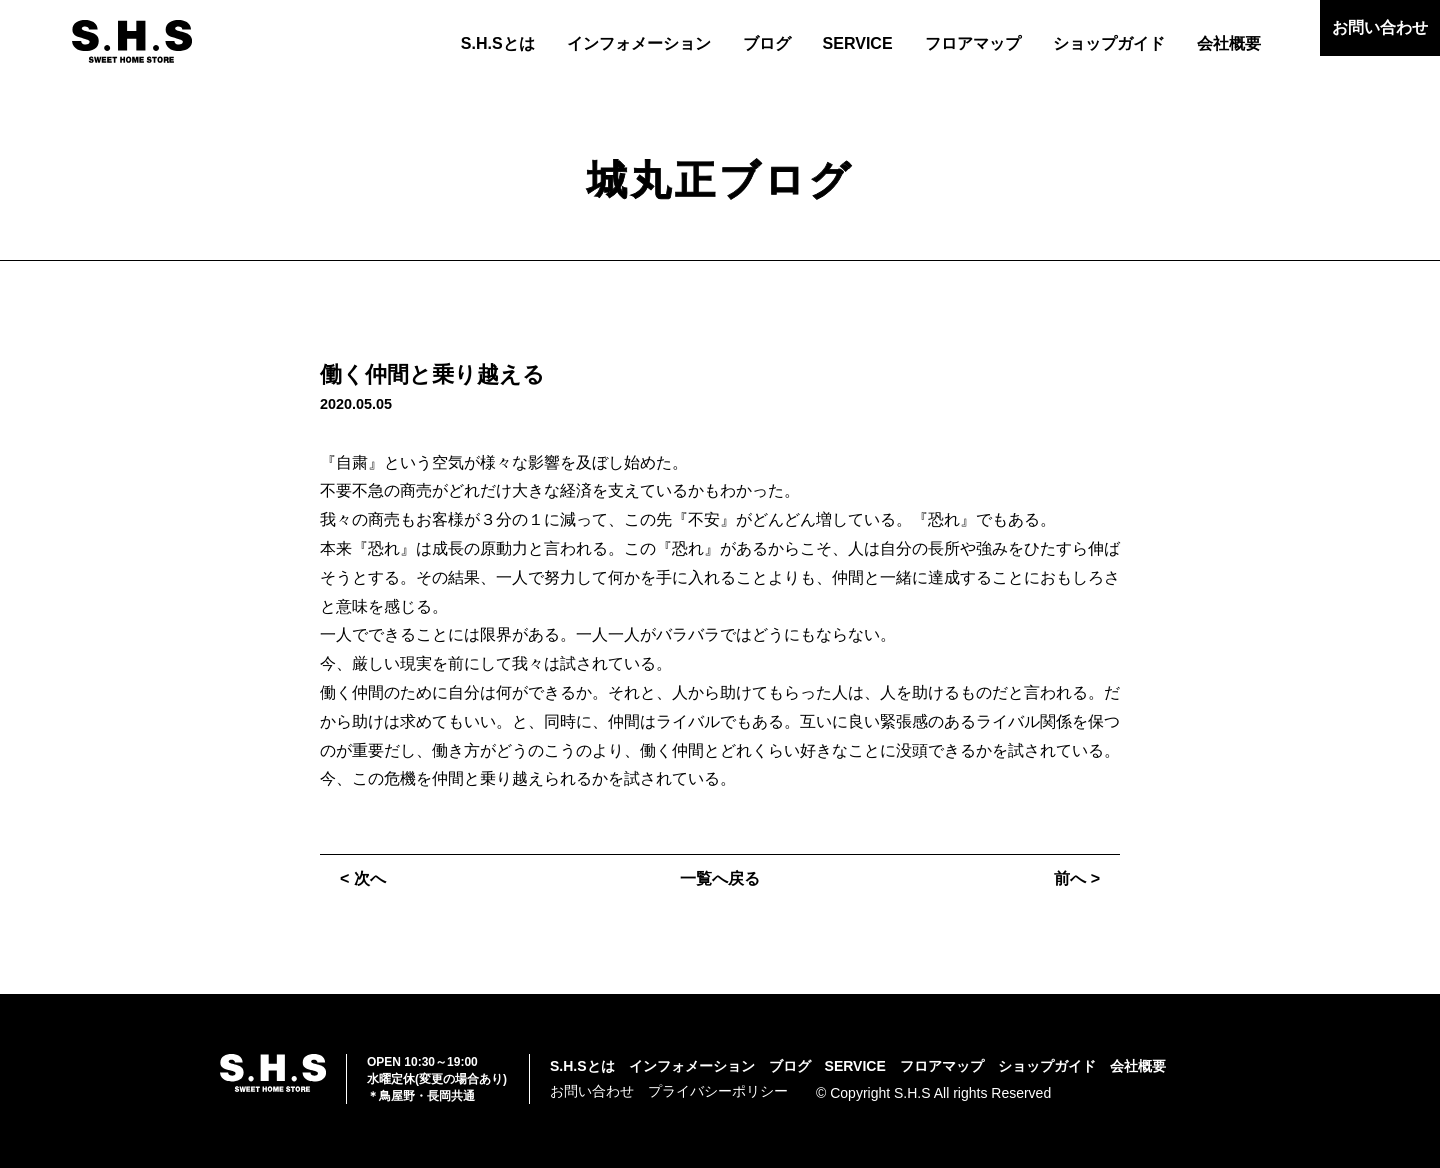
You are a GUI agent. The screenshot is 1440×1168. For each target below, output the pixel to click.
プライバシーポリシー (718, 1091)
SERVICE (858, 43)
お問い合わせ (1380, 27)
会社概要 (1229, 43)
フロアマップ (973, 43)
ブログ (767, 43)
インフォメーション (639, 43)
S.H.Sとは (498, 43)
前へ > (1077, 878)
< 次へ (363, 878)
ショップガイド (1109, 43)
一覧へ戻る (720, 878)
